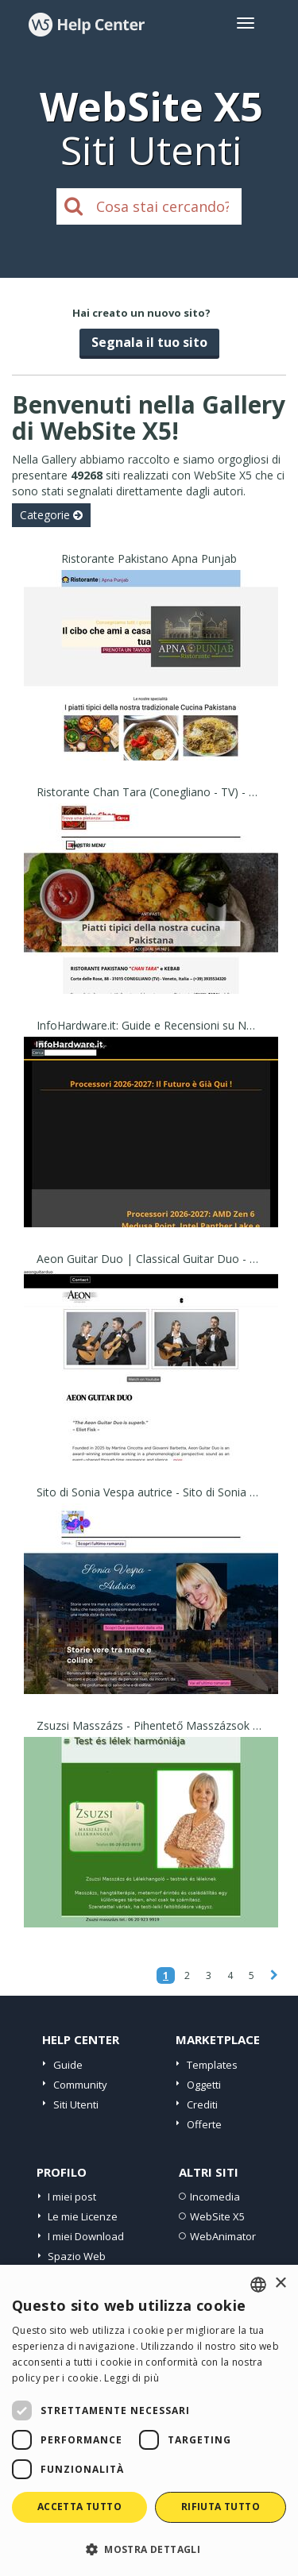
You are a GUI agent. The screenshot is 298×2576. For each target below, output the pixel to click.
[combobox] (258, 2285)
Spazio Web (77, 2256)
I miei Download (86, 2236)
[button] (149, 2548)
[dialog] (149, 2420)
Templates (212, 2065)
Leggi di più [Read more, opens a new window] (131, 2378)
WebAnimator (223, 2236)
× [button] (280, 2283)
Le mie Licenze (83, 2216)
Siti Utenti (76, 2104)
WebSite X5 (217, 2216)
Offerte (204, 2124)
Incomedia (215, 2196)
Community (80, 2084)
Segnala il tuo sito (149, 342)
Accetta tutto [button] (79, 2506)
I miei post (72, 2196)
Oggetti (204, 2084)
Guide (68, 2065)
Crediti (202, 2104)
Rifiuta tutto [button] (220, 2506)
